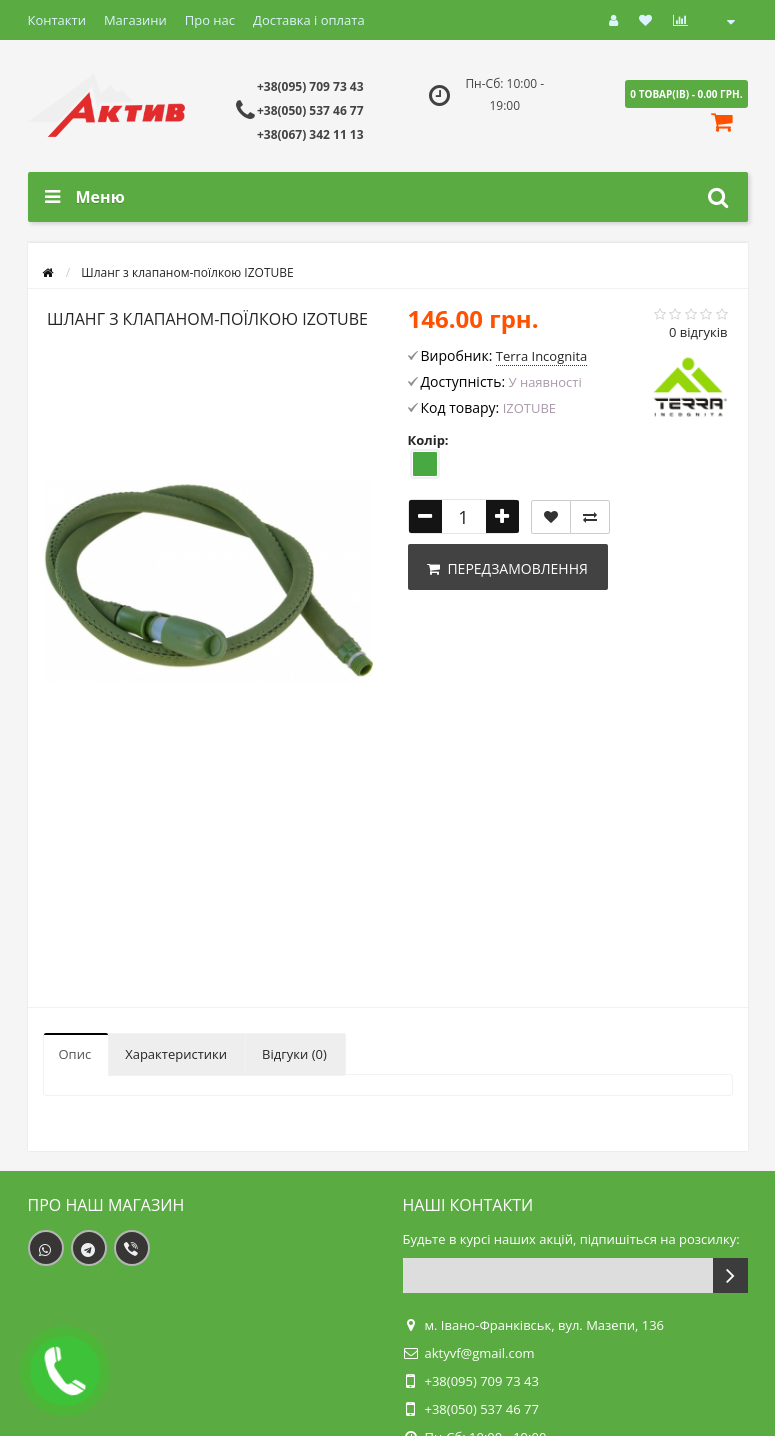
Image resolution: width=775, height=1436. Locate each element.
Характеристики (176, 1054)
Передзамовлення (507, 568)
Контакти (57, 20)
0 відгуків (698, 332)
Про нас (210, 20)
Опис (75, 1054)
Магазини (135, 20)
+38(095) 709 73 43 (310, 86)
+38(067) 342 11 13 (310, 134)
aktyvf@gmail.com (480, 1353)
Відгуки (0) (294, 1054)
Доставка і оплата (309, 20)
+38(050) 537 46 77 (310, 110)
